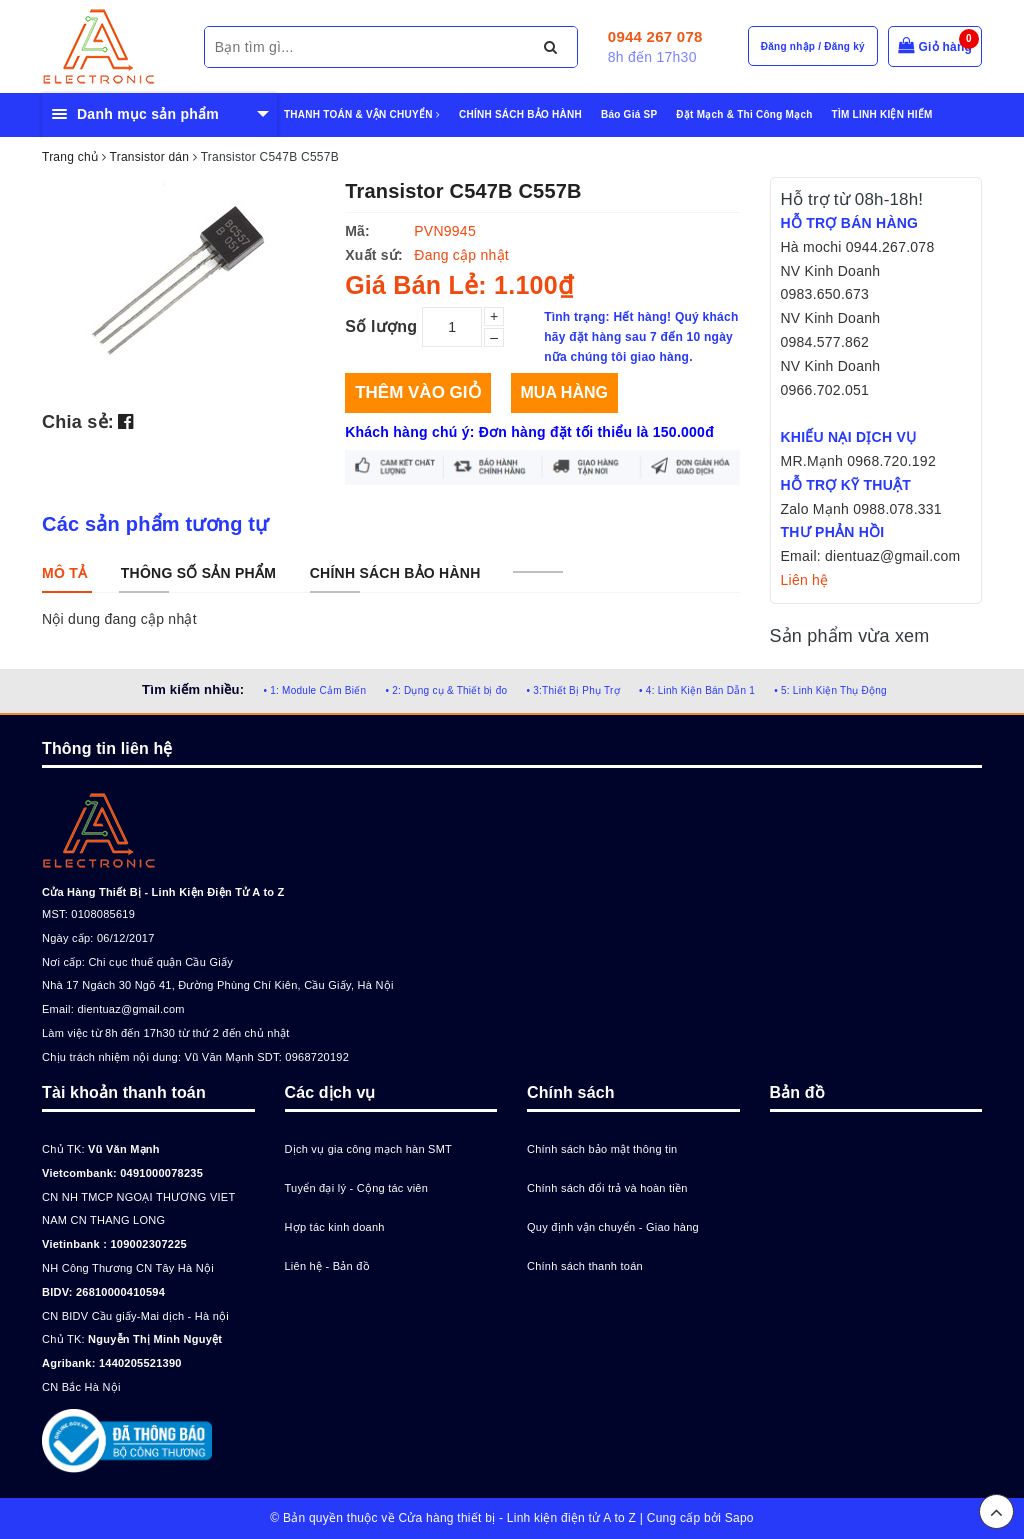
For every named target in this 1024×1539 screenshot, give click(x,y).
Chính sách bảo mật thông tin (602, 1149)
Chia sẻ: (78, 422)
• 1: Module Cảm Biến (314, 690)
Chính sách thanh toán (585, 1266)
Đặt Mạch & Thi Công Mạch (744, 114)
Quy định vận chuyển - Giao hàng (613, 1227)
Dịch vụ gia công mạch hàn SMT (369, 1149)
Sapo (739, 1518)
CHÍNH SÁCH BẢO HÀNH (520, 114)
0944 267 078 (655, 36)
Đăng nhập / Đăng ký (813, 46)
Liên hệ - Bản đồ (327, 1266)
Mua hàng (564, 392)
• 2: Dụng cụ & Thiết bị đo (446, 690)
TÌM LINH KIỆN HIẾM (882, 114)
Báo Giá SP (629, 114)
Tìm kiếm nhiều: (193, 689)
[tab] (64, 573)
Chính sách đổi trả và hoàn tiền (607, 1188)
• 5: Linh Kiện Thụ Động (830, 690)
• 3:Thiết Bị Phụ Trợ (573, 690)
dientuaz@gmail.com (130, 1009)
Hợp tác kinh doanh (335, 1227)
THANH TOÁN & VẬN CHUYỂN (362, 114)
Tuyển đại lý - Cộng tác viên (357, 1188)
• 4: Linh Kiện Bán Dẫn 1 (697, 690)
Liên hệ (805, 580)
